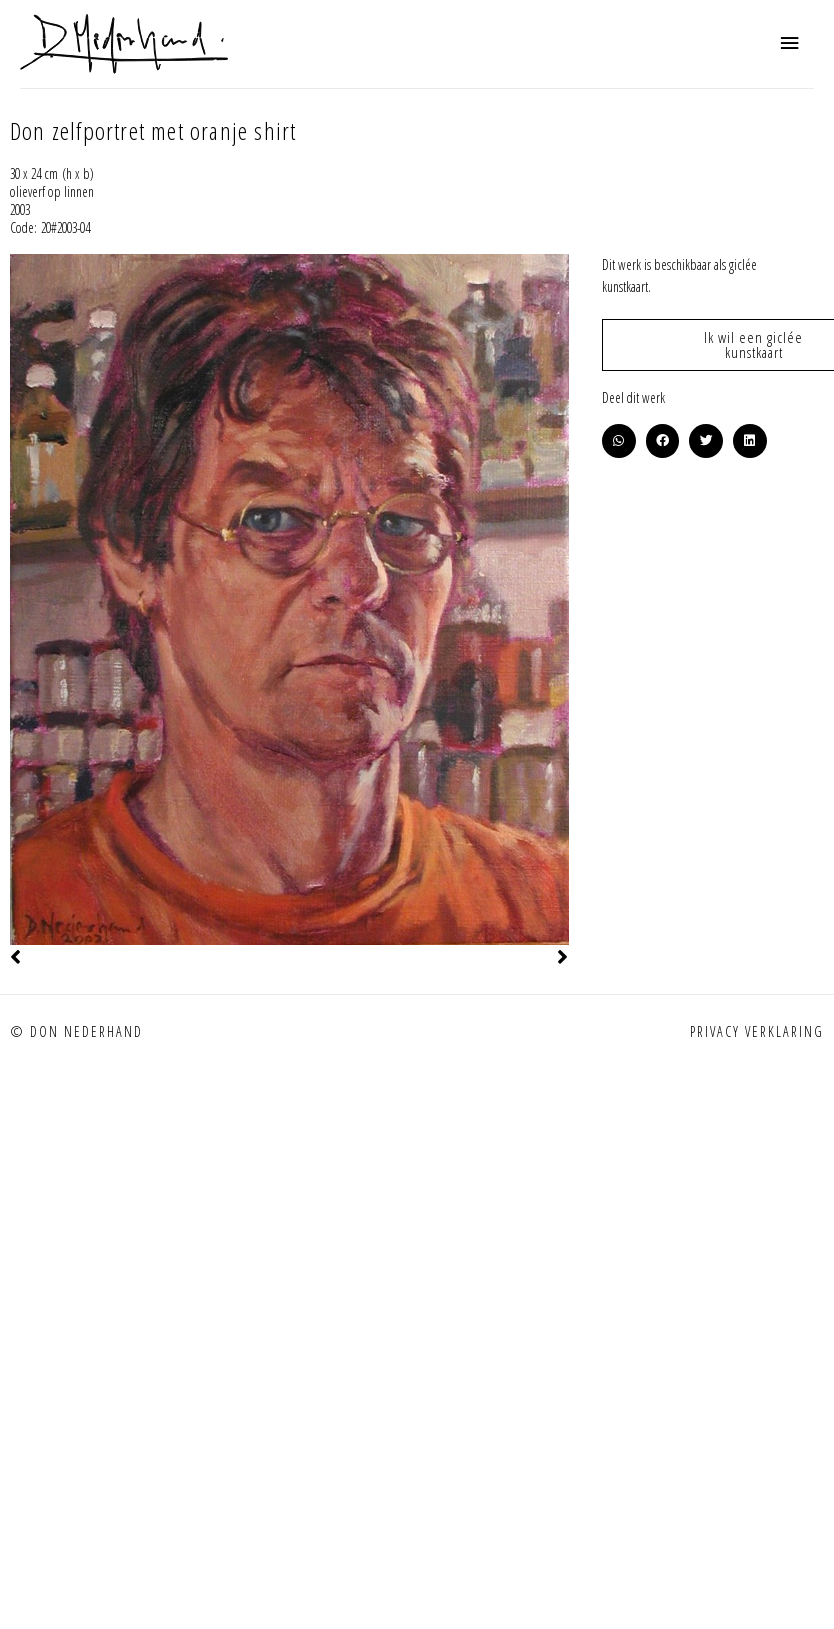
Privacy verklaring (757, 1031)
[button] (619, 441)
